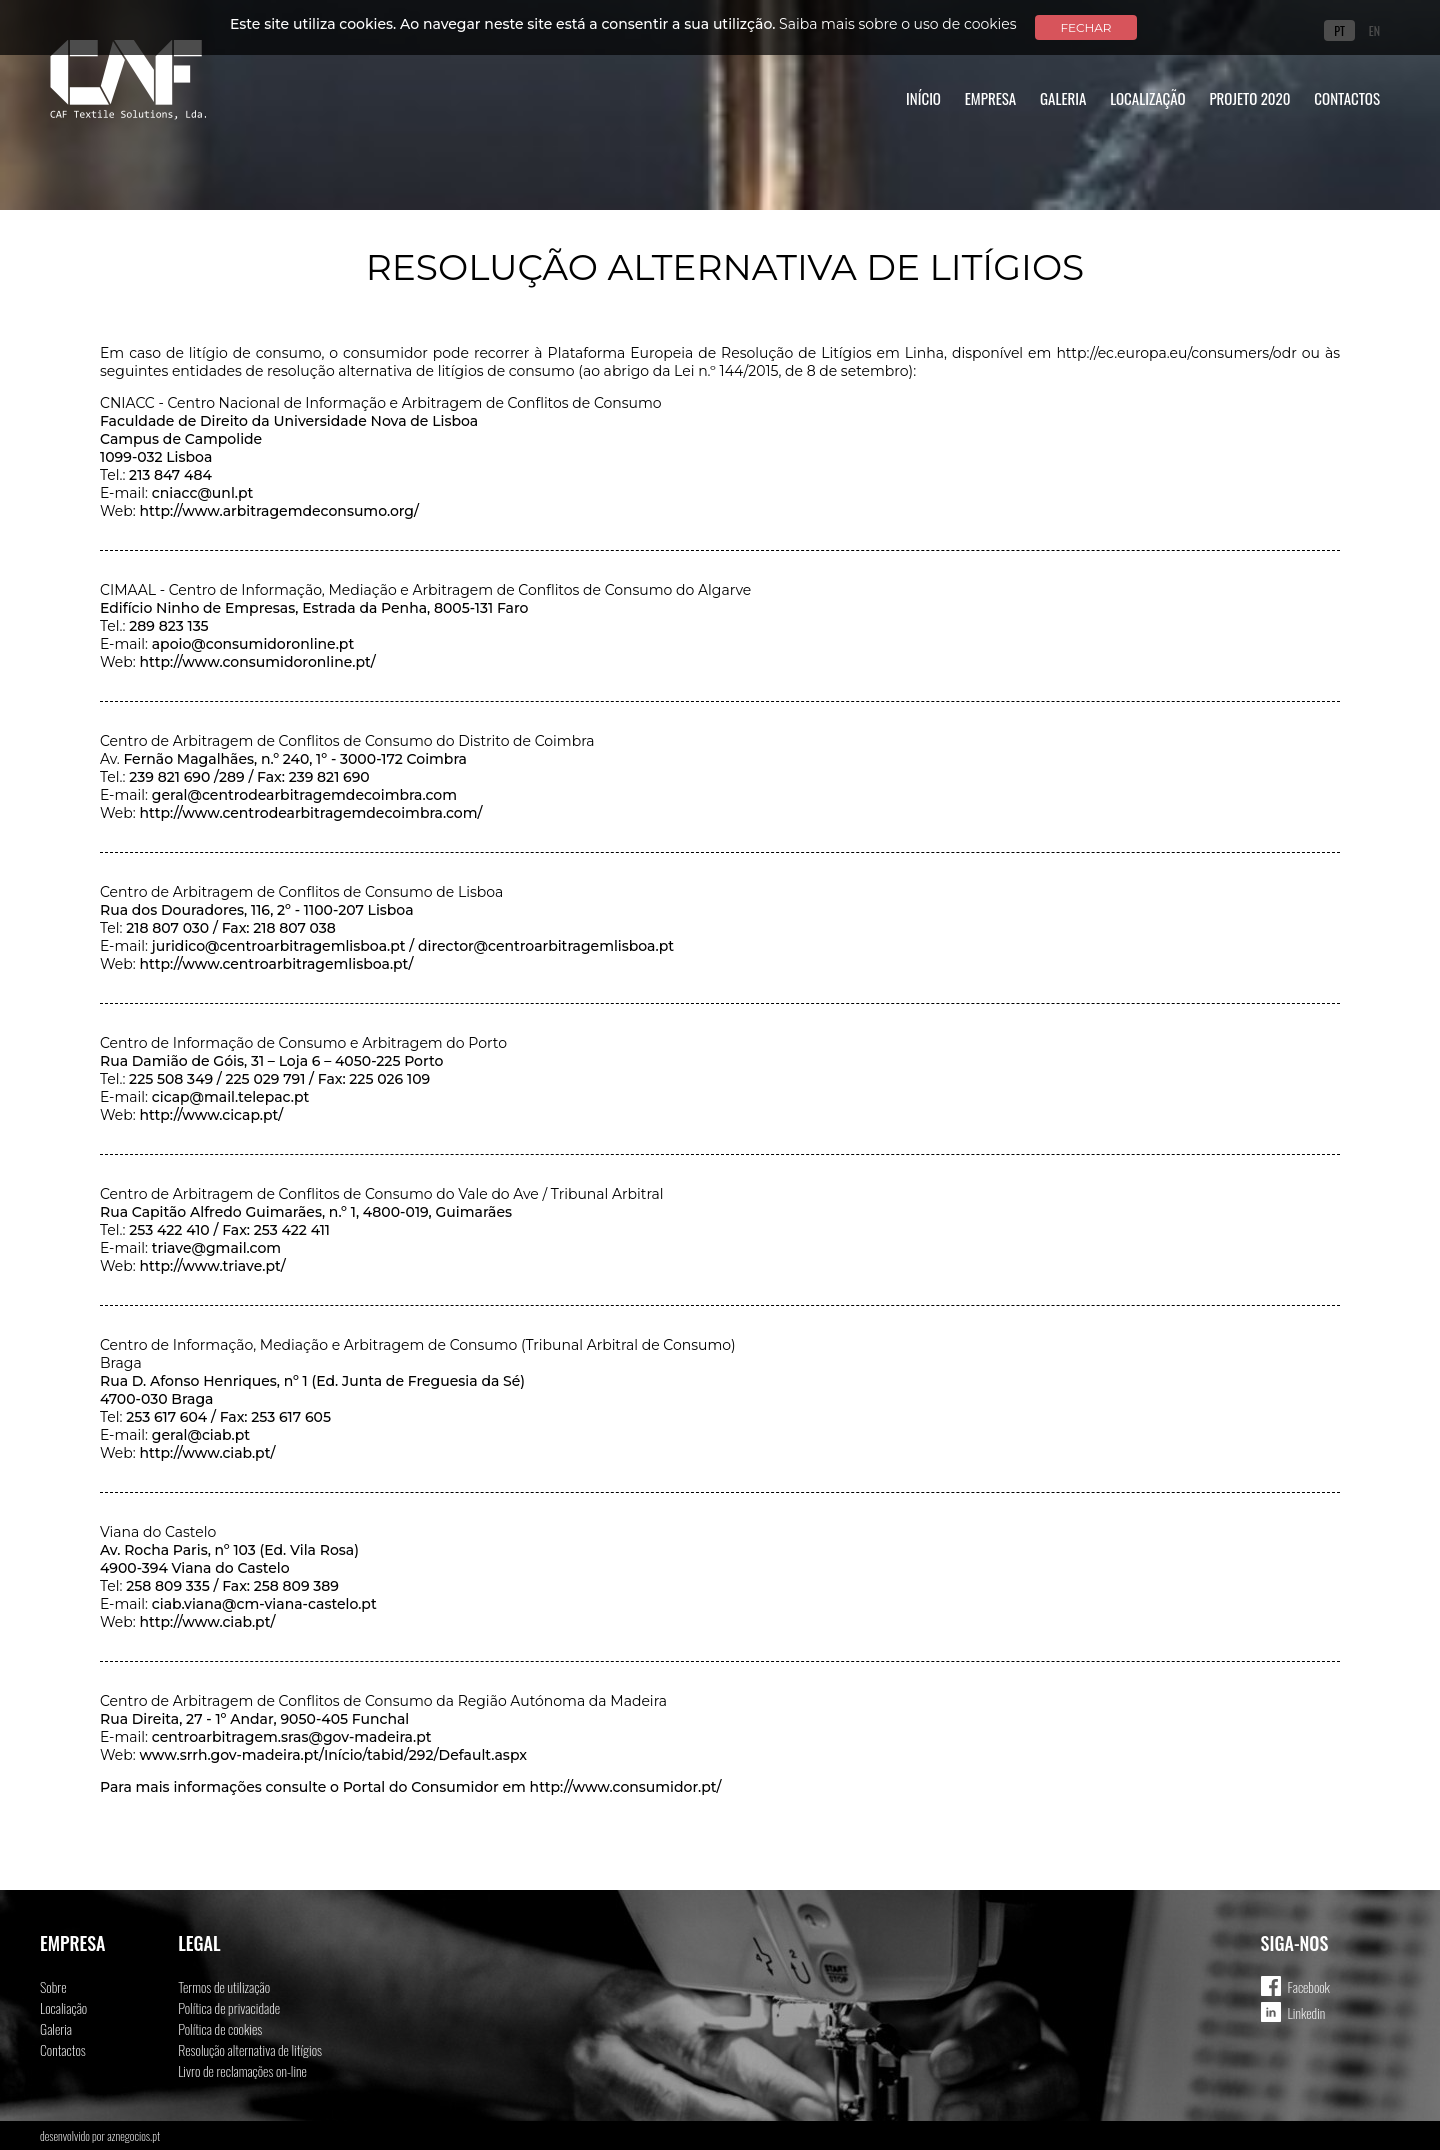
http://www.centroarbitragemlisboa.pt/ (276, 964)
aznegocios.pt (133, 2135)
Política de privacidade (229, 2007)
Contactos (1347, 98)
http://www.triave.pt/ (212, 1266)
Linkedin (1307, 2012)
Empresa (991, 98)
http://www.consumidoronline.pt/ (257, 662)
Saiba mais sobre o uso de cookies (898, 24)
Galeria (1063, 98)
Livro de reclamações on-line (242, 2070)
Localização (1147, 98)
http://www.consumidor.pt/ (626, 1787)
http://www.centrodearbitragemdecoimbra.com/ (310, 813)
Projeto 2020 (1249, 98)
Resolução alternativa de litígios (250, 2049)
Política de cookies (220, 2028)
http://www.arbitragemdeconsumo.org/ (278, 511)
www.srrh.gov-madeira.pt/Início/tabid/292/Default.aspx (333, 1755)
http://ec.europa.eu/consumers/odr (1176, 353)
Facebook (1309, 1986)
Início (923, 98)
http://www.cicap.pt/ (211, 1115)
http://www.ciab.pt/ (207, 1453)
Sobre (53, 1986)
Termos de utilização (224, 1986)
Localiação (63, 2007)
